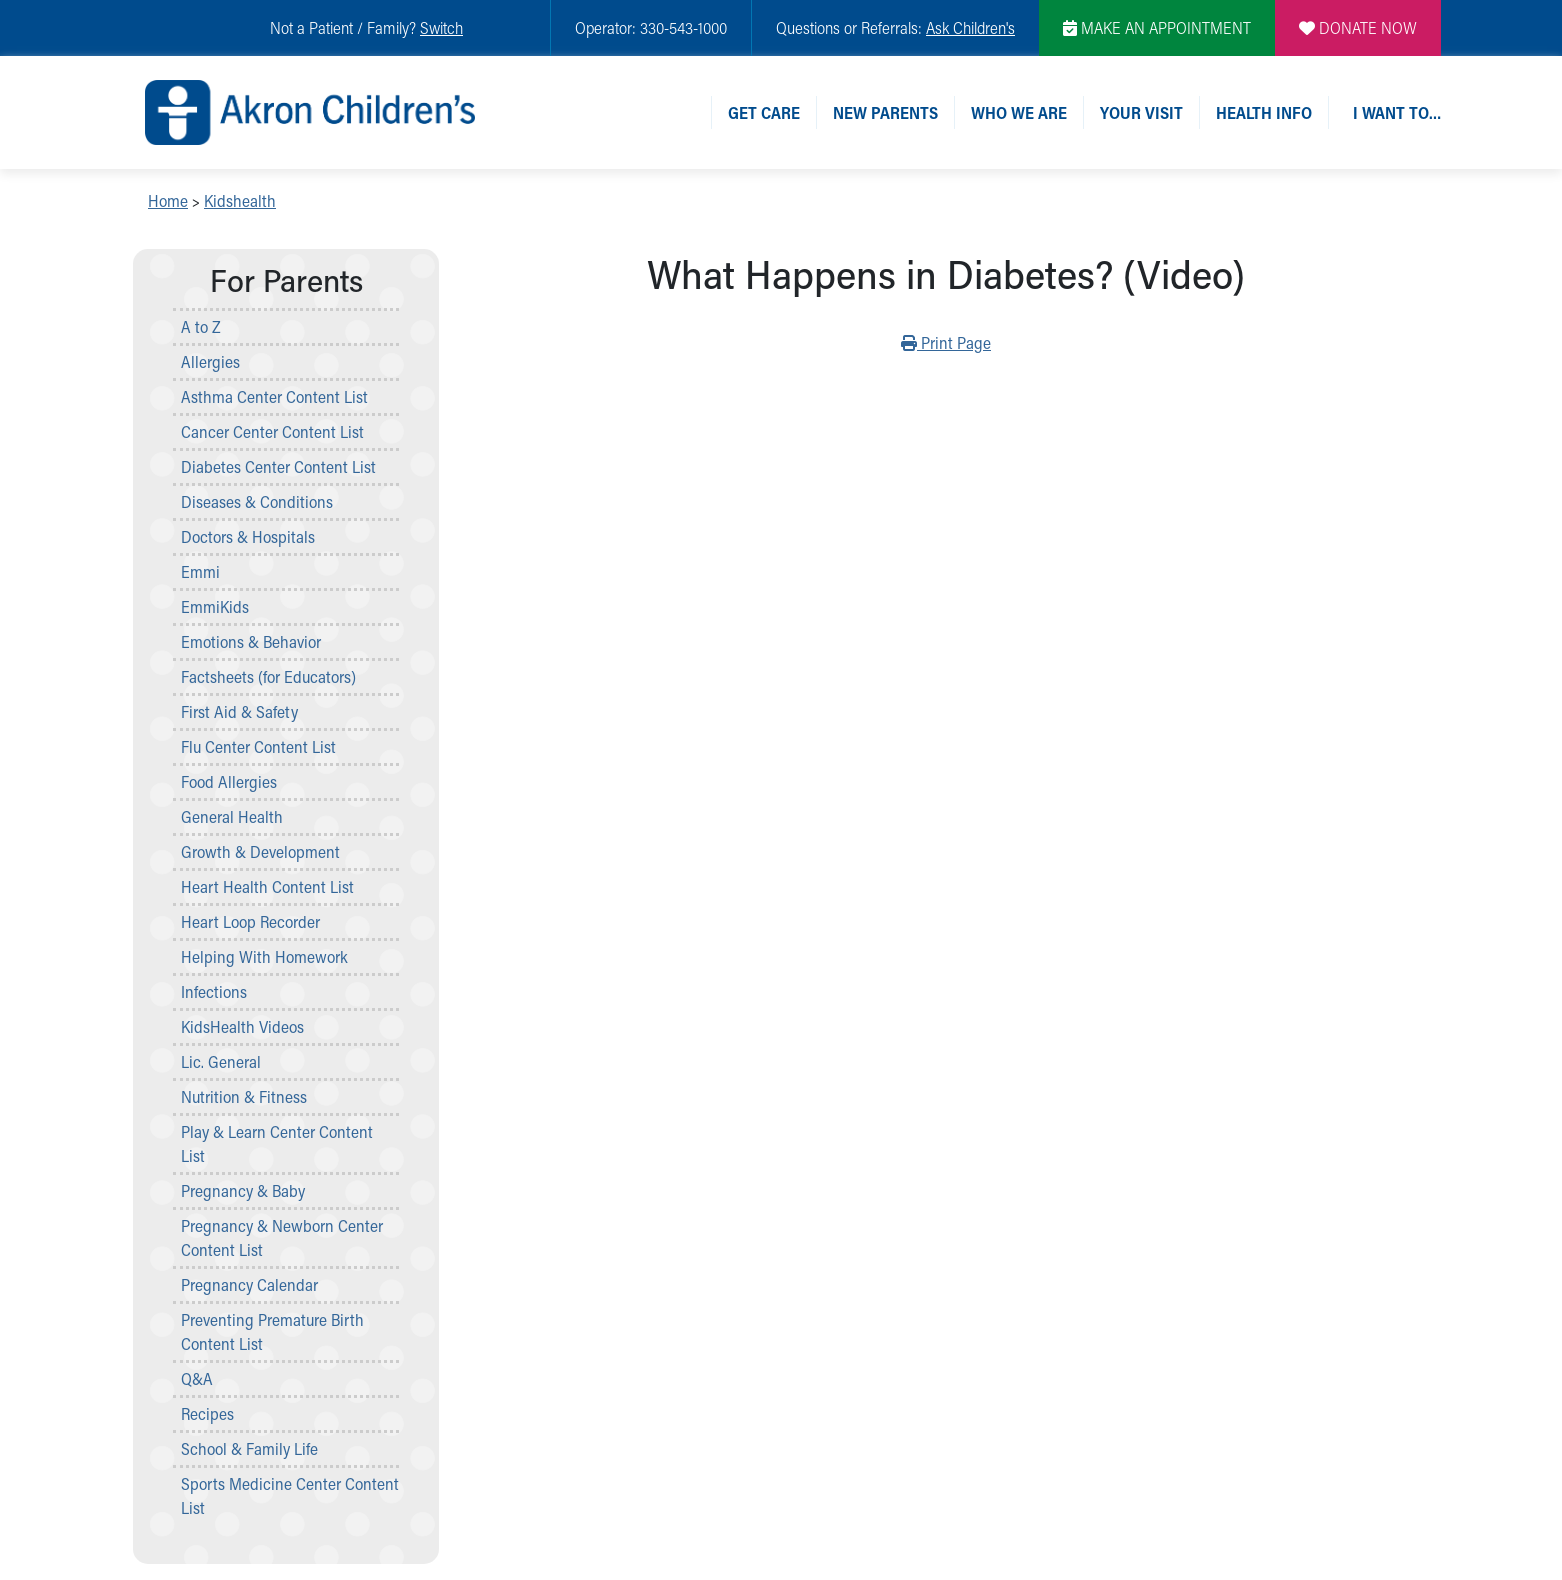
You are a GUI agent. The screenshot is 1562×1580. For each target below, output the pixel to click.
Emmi (200, 571)
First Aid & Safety (239, 711)
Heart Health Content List (267, 886)
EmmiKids (215, 606)
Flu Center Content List (258, 746)
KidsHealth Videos (242, 1026)
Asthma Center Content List (274, 396)
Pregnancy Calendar (249, 1284)
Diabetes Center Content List (278, 466)
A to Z (201, 326)
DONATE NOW (1358, 27)
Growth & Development (260, 851)
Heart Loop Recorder (250, 921)
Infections (214, 991)
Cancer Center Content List (272, 431)
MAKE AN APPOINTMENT (1157, 27)
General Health (232, 816)
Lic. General (221, 1061)
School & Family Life (249, 1448)
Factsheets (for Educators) (268, 676)
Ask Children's (970, 27)
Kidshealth (240, 200)
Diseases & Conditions (257, 501)
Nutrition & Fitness (244, 1096)
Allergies (210, 361)
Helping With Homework (264, 956)
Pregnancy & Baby (243, 1190)
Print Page (946, 341)
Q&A (197, 1378)
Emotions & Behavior (251, 641)
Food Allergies (229, 781)
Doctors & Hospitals (248, 536)
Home (168, 200)
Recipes (207, 1413)
